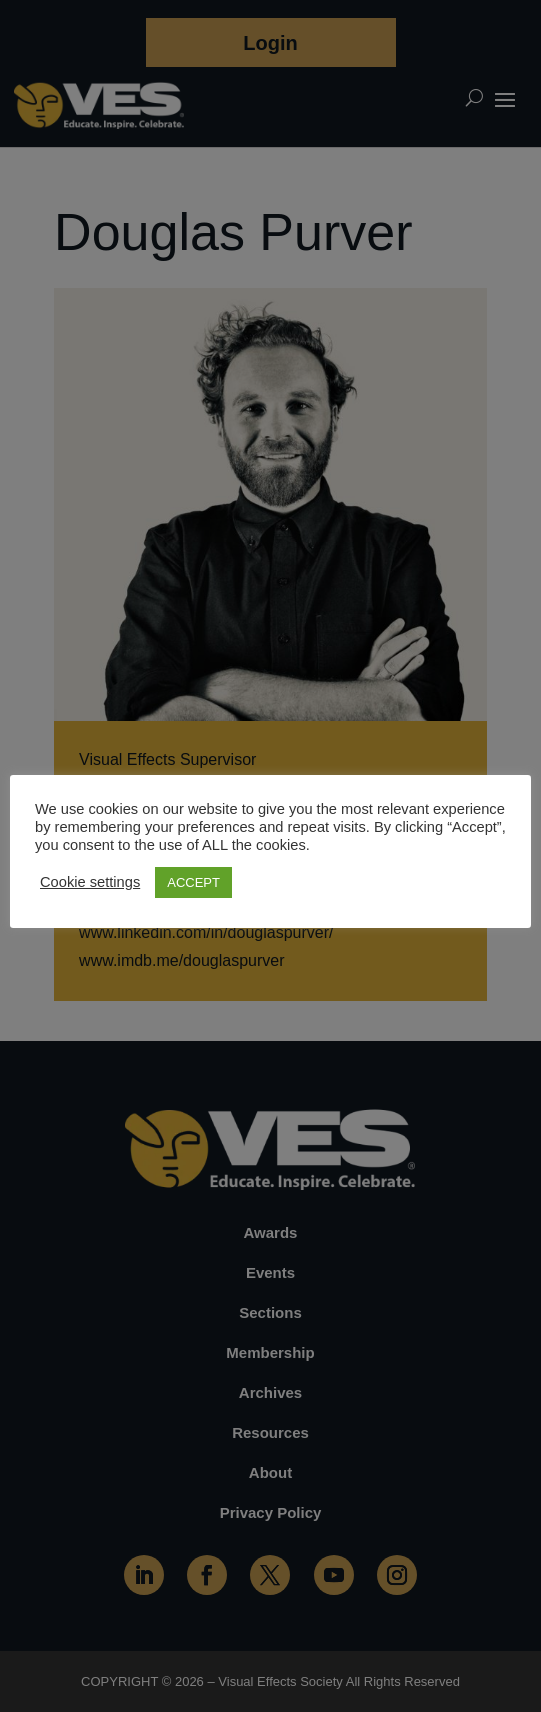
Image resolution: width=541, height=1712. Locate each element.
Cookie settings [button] (90, 882)
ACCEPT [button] (193, 882)
